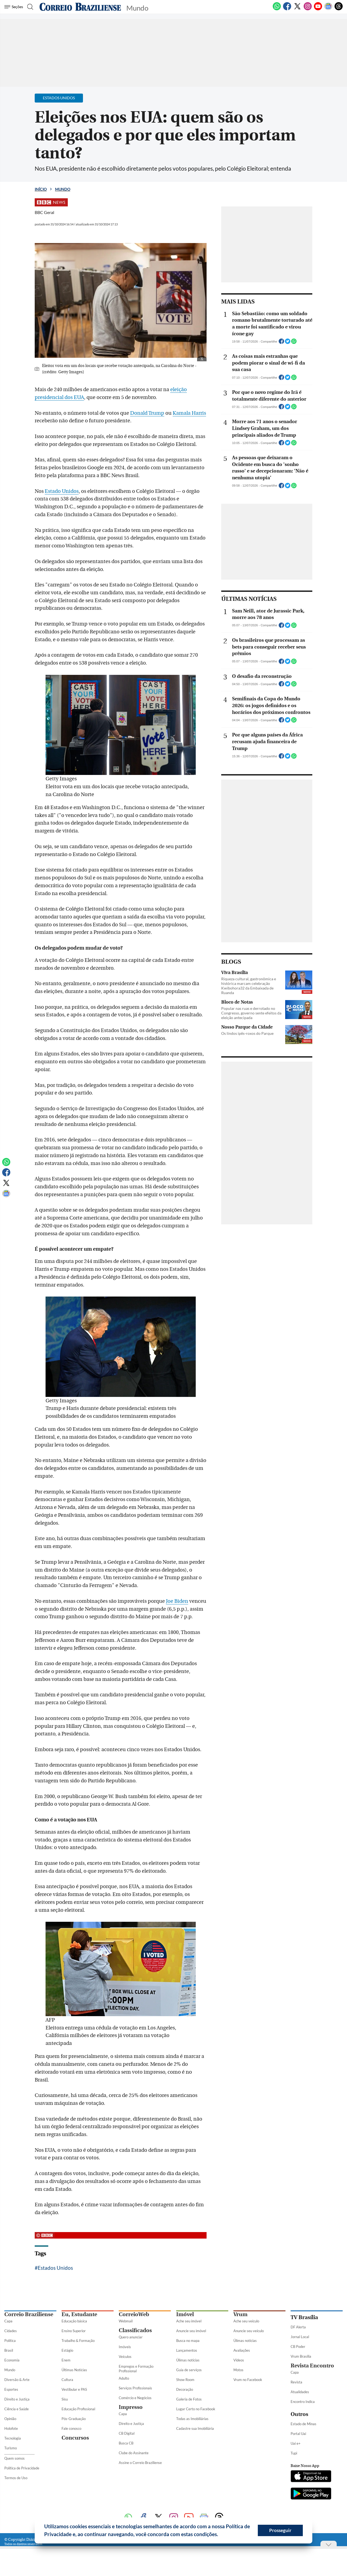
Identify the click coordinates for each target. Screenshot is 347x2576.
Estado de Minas (303, 2424)
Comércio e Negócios (135, 2398)
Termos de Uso (15, 2478)
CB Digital (126, 2433)
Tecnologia (12, 2438)
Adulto (124, 2378)
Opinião (10, 2419)
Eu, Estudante (79, 2314)
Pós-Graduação (74, 2419)
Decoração (184, 2389)
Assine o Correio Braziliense (140, 2462)
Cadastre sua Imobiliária (195, 2428)
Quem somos (14, 2458)
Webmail (126, 2321)
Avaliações (241, 2350)
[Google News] (328, 9)
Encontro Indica (303, 2401)
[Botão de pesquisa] (30, 6)
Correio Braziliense (28, 2314)
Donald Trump (147, 413)
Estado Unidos (62, 491)
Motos (238, 2370)
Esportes (11, 2389)
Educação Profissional (78, 2409)
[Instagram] (308, 9)
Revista (296, 2382)
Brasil (8, 2350)
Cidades (10, 2331)
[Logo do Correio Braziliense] (80, 6)
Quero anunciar (131, 2337)
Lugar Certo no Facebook (195, 2409)
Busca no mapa (188, 2340)
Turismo (10, 2448)
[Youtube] (318, 9)
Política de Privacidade (21, 2468)
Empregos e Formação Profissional (136, 2368)
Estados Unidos (55, 2268)
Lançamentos (186, 2350)
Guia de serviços (189, 2370)
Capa (8, 2321)
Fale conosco (71, 2428)
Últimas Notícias (74, 2370)
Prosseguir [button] (280, 2530)
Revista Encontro (312, 2366)
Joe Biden (177, 1601)
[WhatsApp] (277, 9)
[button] (220, 2535)
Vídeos (238, 2360)
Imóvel (185, 2314)
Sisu (65, 2399)
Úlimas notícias (188, 2360)
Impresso (131, 2407)
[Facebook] (287, 9)
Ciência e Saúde (16, 2409)
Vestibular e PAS (74, 2389)
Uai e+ (296, 2443)
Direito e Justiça (17, 2399)
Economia (12, 2360)
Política (10, 2340)
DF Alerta (298, 2327)
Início (41, 189)
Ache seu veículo (246, 2321)
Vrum (240, 2314)
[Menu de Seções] (14, 6)
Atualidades (300, 2392)
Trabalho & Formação (78, 2340)
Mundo (62, 189)
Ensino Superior (74, 2331)
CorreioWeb (134, 2314)
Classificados (135, 2330)
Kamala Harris (189, 413)
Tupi (294, 2453)
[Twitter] (297, 9)
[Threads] (339, 9)
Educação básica (74, 2321)
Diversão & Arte (17, 2379)
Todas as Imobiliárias (192, 2419)
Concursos (75, 2438)
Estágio (67, 2350)
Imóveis (125, 2347)
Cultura (67, 2379)
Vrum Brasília (301, 2356)
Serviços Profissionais (135, 2388)
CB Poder (298, 2346)
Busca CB (126, 2443)
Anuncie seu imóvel (191, 2331)
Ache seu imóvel (188, 2321)
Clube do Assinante (134, 2453)
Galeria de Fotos (189, 2399)
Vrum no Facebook (247, 2379)
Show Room (185, 2379)
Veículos (125, 2356)
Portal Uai (298, 2433)
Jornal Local (300, 2337)
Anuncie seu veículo (248, 2331)
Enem (66, 2360)
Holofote (11, 2428)
